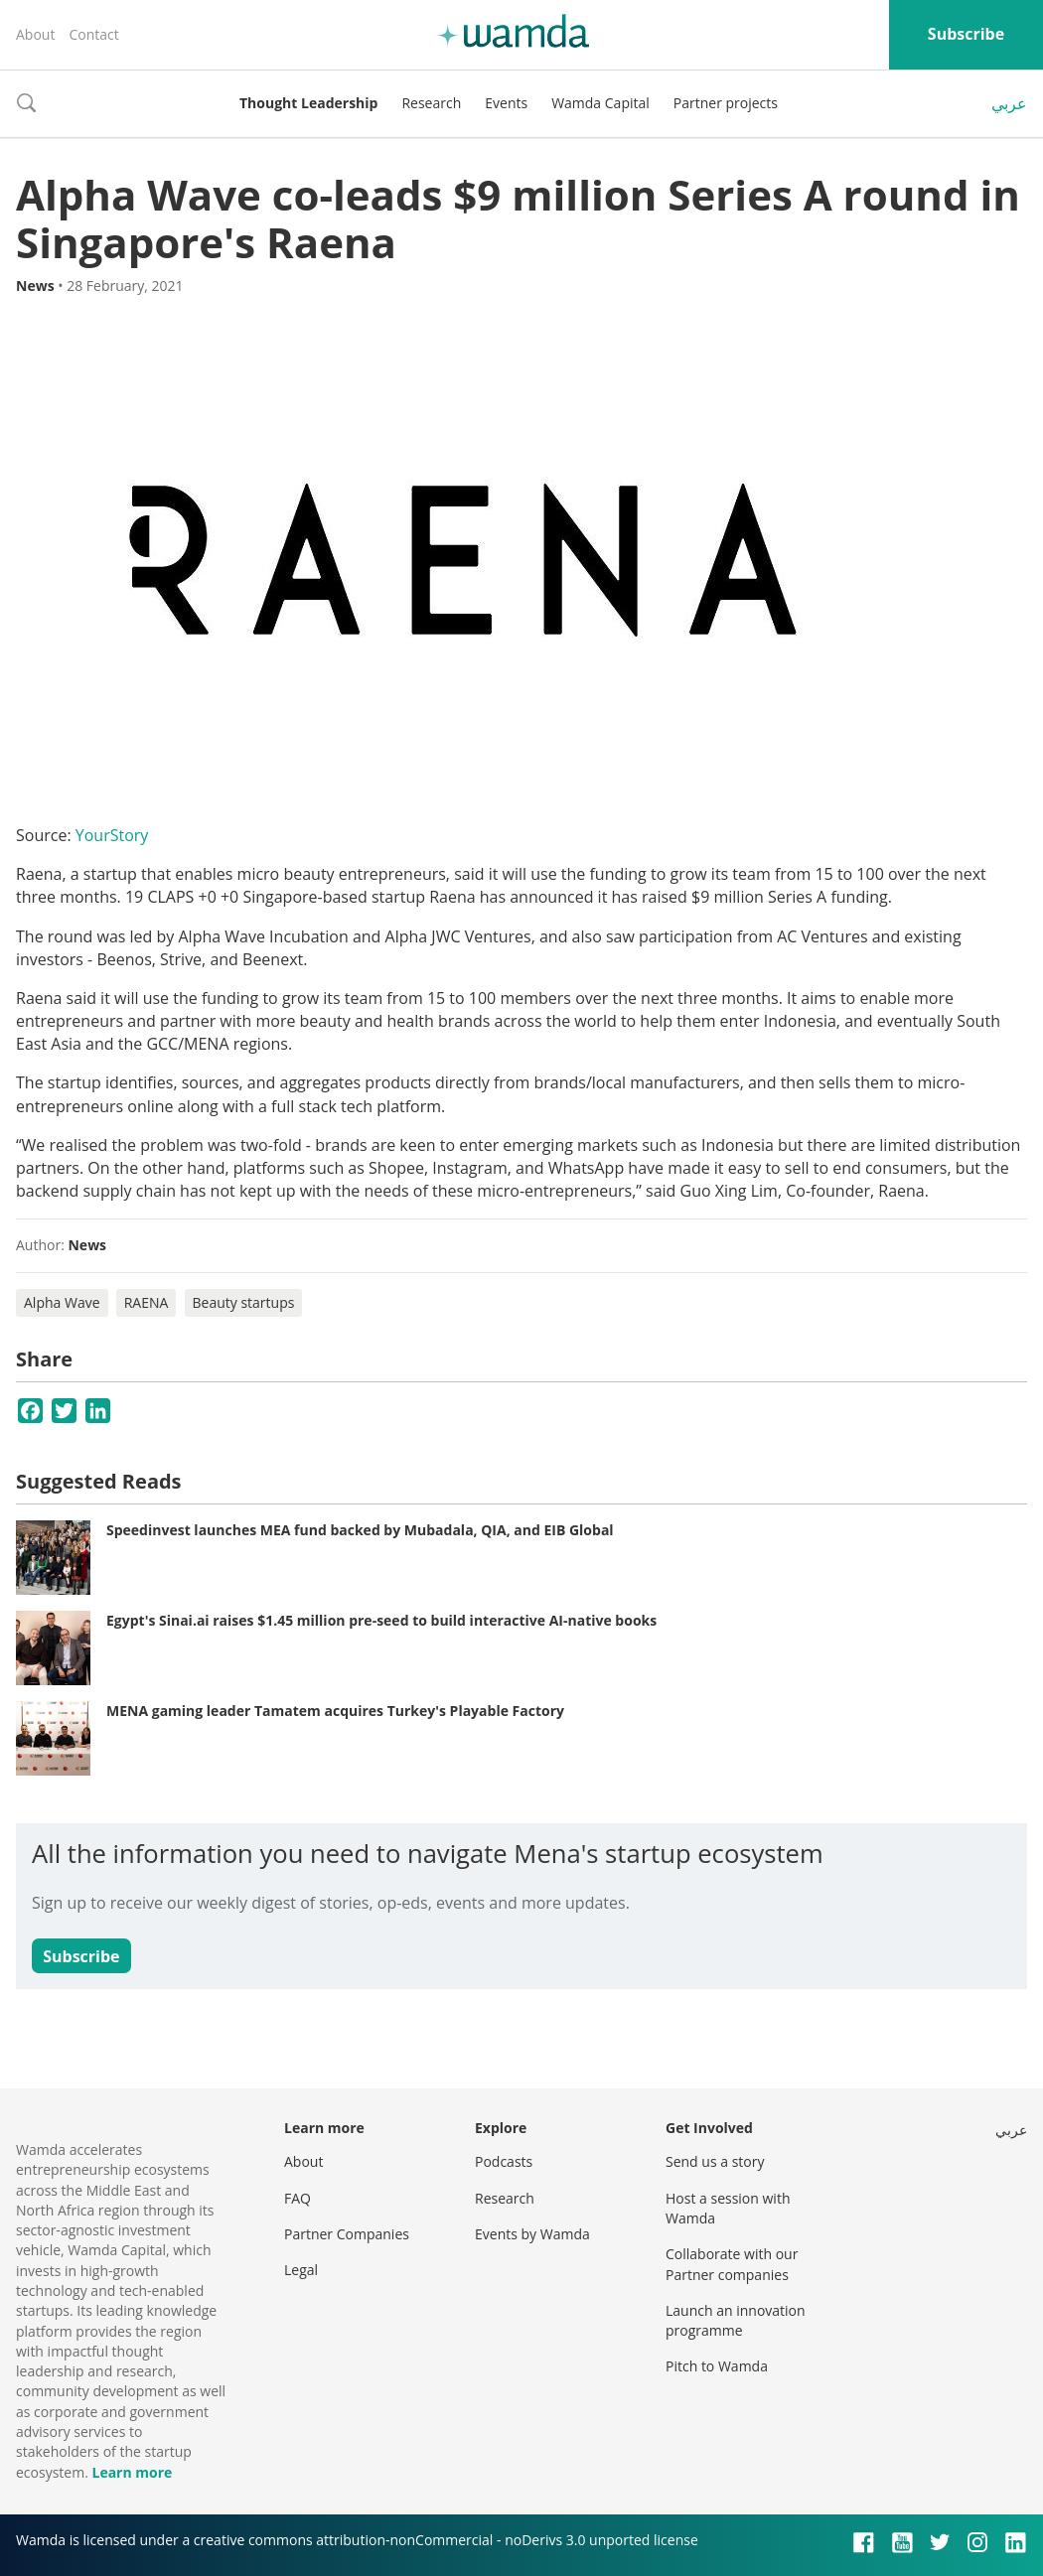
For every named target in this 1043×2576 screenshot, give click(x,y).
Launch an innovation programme (736, 2320)
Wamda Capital (600, 102)
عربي (1009, 103)
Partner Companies (346, 2233)
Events (506, 102)
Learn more (131, 2472)
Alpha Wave (62, 1302)
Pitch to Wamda (717, 2366)
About (35, 34)
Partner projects (725, 102)
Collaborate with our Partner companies (732, 2263)
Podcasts (503, 2161)
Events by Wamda (532, 2233)
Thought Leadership (308, 102)
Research (431, 102)
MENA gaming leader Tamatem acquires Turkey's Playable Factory (335, 1710)
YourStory (112, 835)
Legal (301, 2269)
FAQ (297, 2198)
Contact (93, 34)
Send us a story (715, 2161)
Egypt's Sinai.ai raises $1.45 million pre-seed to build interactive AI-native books (381, 1620)
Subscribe (966, 34)
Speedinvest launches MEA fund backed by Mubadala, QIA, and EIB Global (360, 1529)
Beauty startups (244, 1302)
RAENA (146, 1302)
